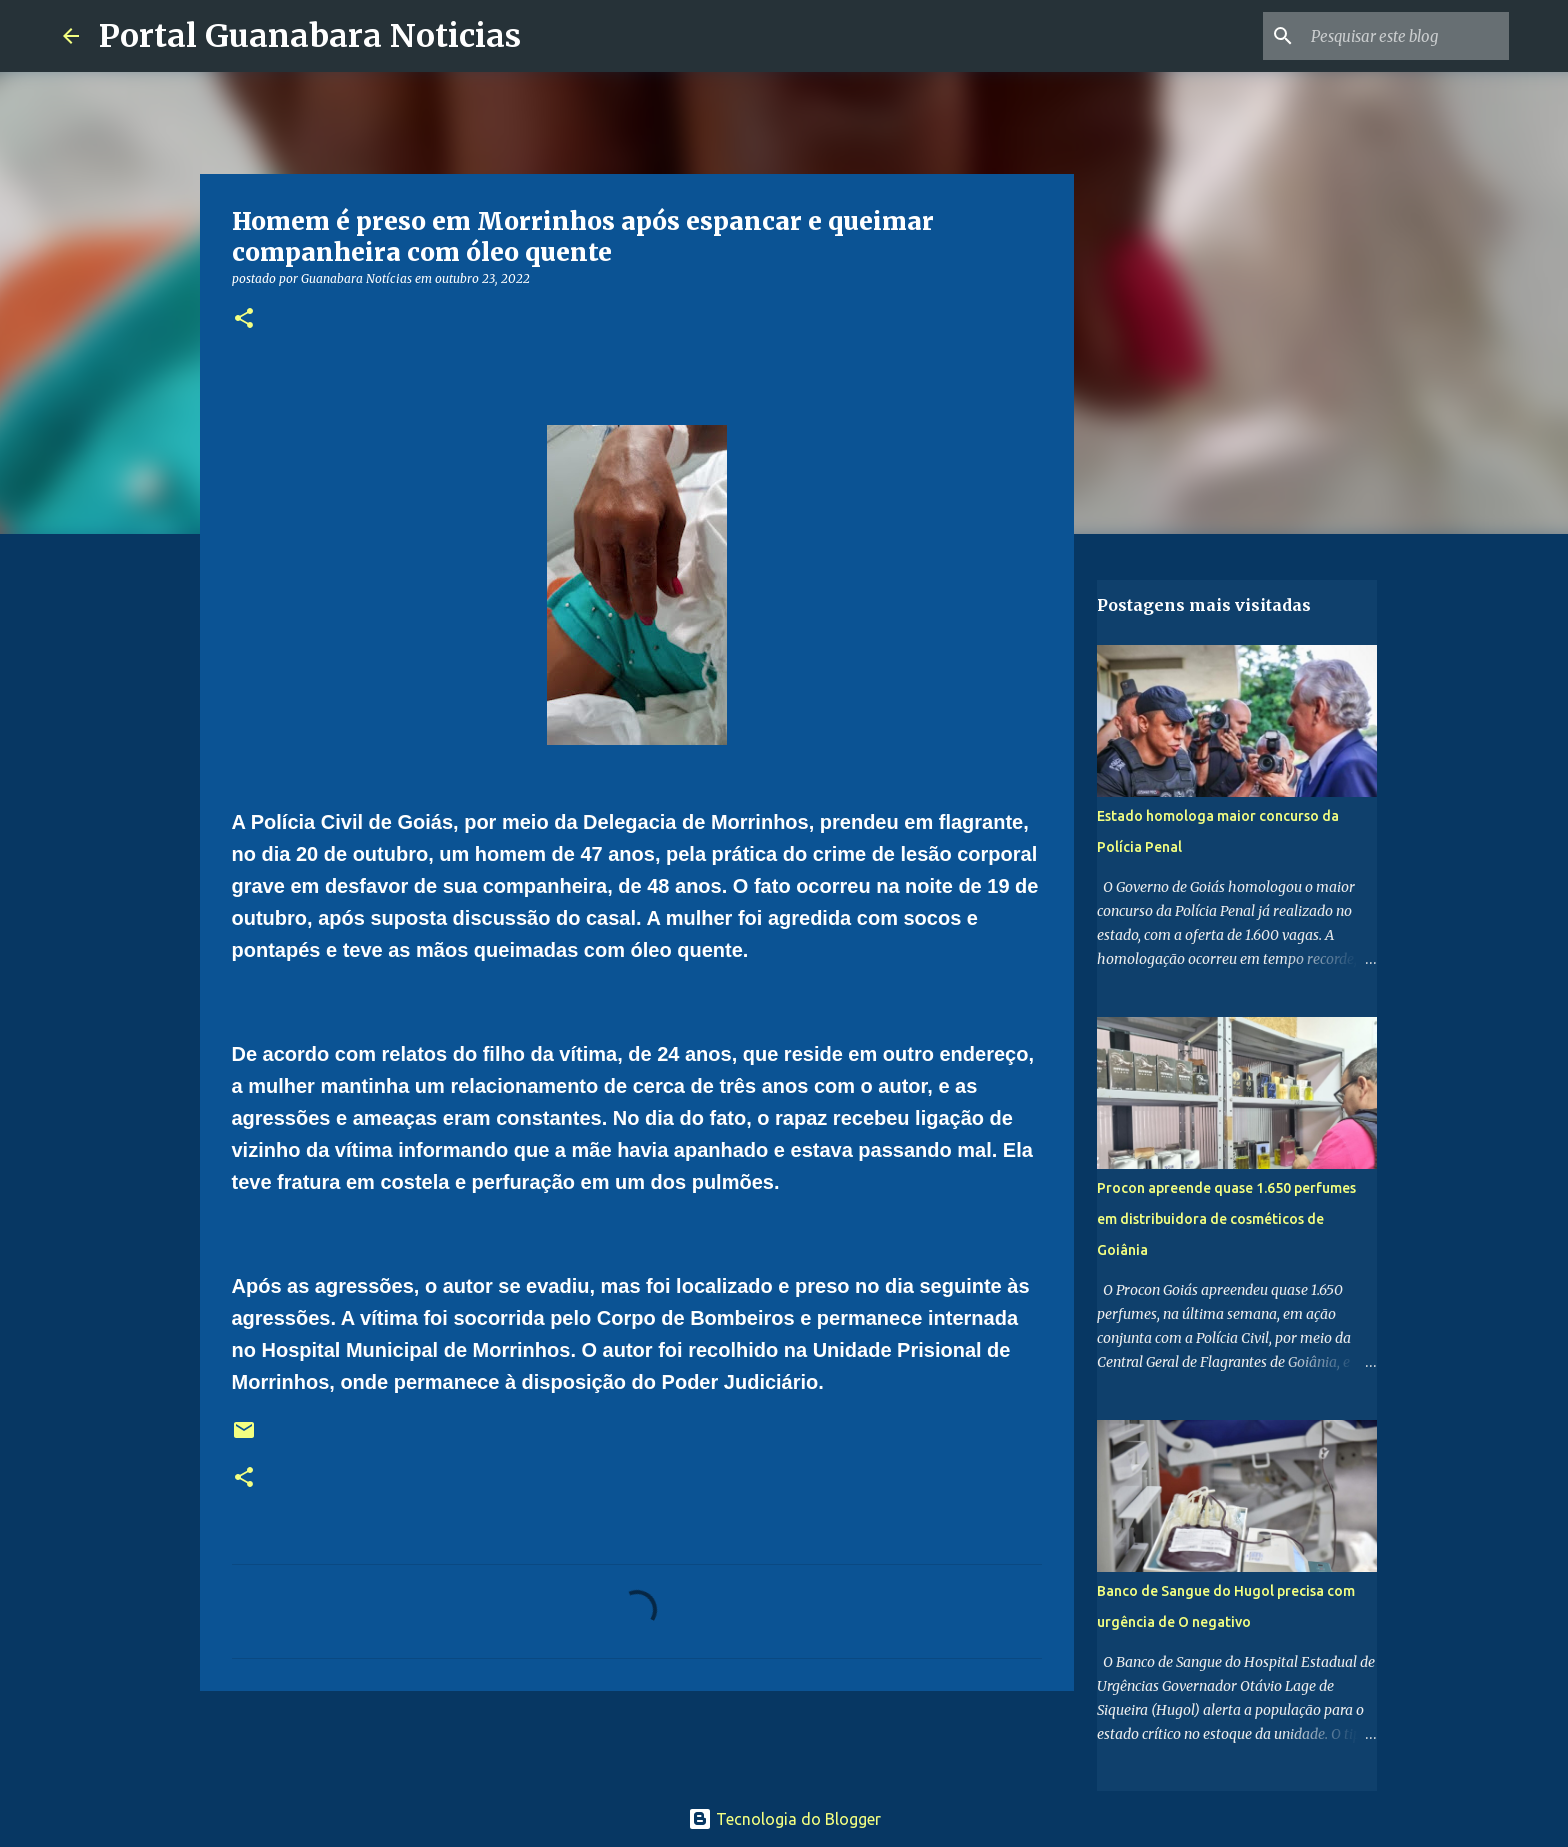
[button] (244, 319)
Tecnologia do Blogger (784, 1819)
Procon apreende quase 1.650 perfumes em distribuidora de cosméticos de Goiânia (1226, 1219)
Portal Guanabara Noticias (310, 36)
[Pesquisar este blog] (1404, 36)
